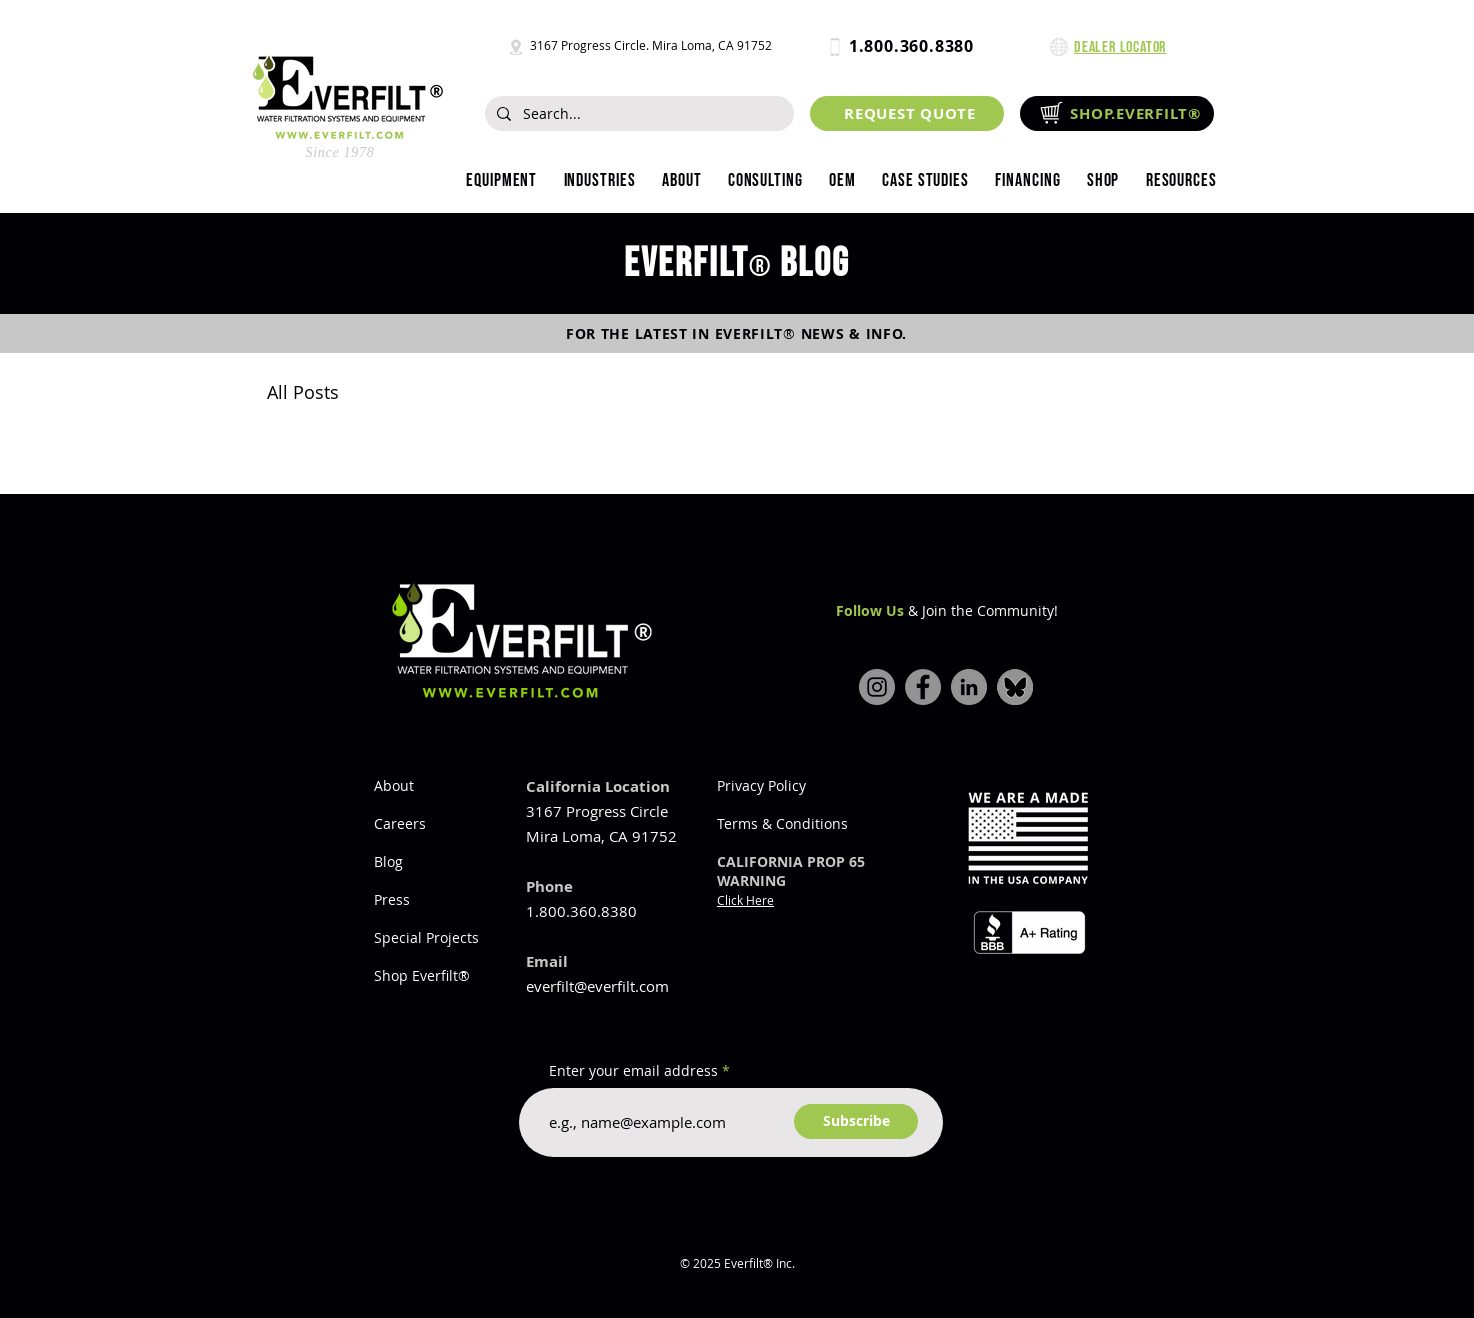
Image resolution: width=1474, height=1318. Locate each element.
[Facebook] (923, 687)
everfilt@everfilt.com (597, 986)
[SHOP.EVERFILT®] (1117, 113)
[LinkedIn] (969, 687)
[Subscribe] (856, 1121)
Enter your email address (633, 1071)
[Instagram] (877, 687)
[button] (599, 181)
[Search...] (637, 114)
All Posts (303, 392)
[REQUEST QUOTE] (907, 113)
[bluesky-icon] (1015, 687)
